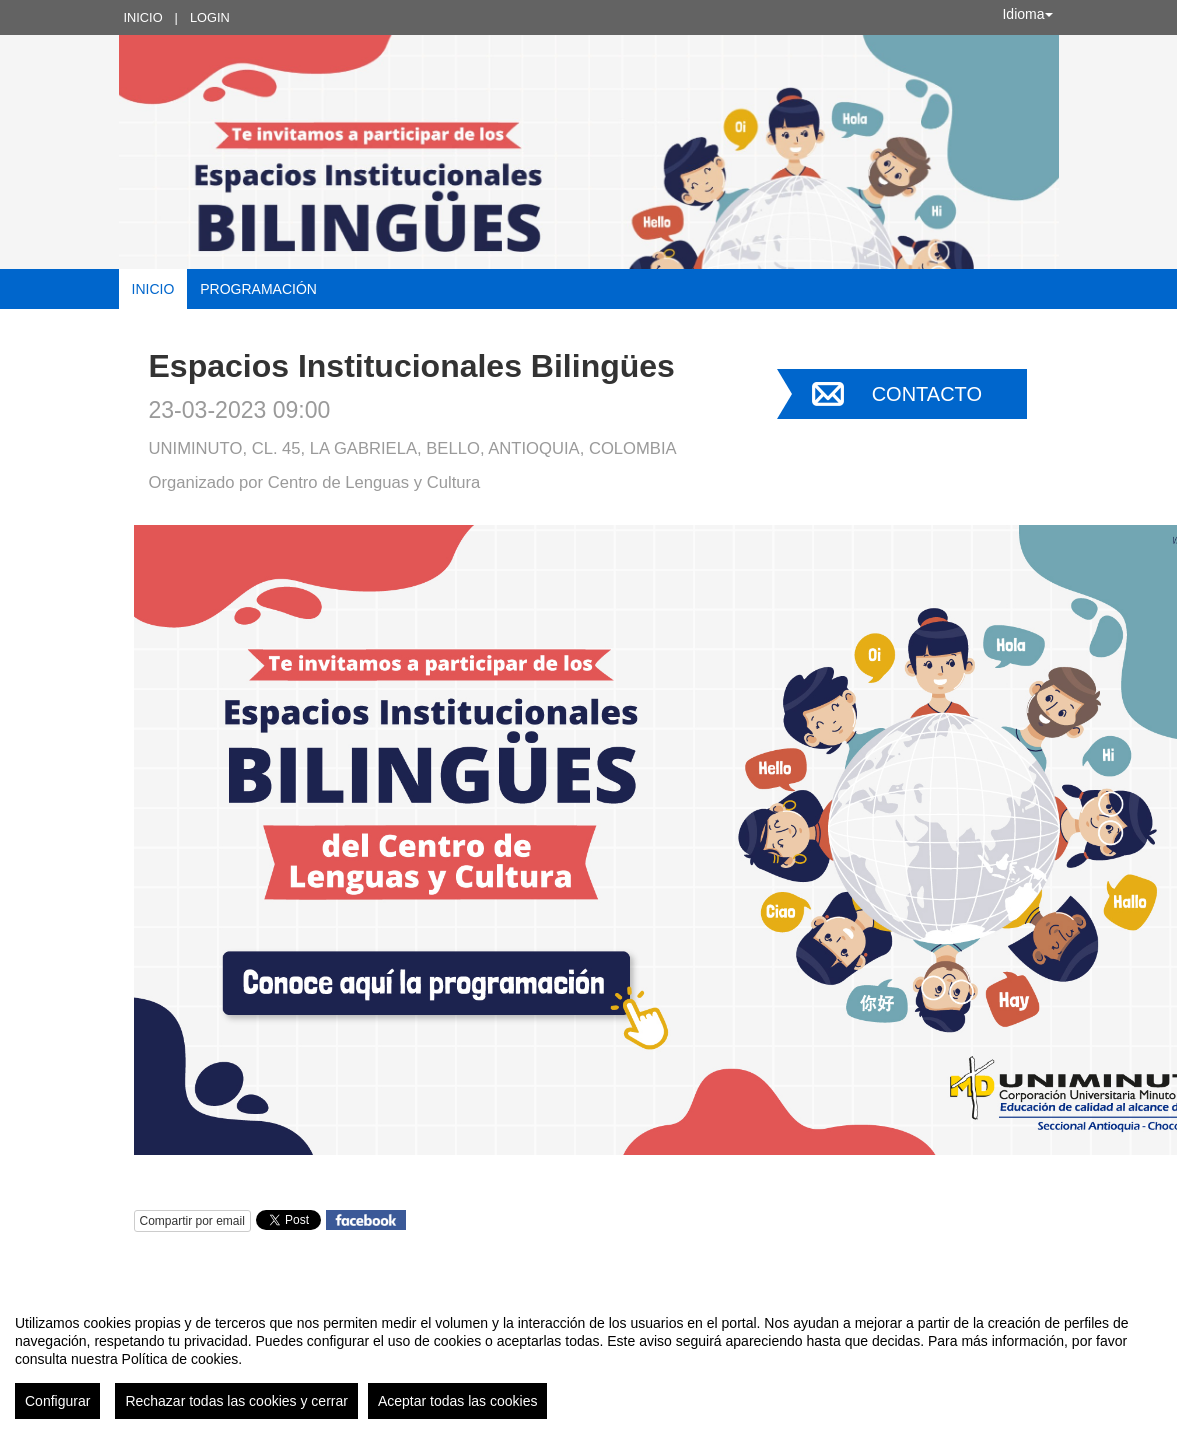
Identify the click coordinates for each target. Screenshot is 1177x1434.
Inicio (143, 17)
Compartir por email (192, 1221)
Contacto (927, 394)
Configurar (57, 1401)
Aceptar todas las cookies (458, 1401)
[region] (588, 1359)
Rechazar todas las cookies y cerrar (236, 1401)
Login (210, 17)
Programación (258, 289)
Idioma (1027, 14)
